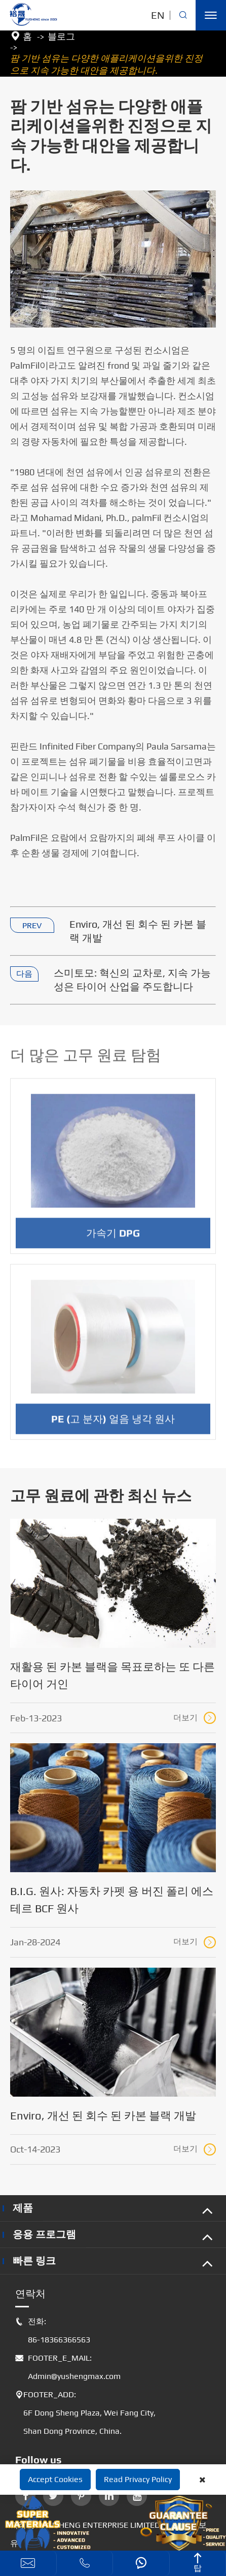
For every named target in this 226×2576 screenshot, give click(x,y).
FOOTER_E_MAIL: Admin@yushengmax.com (68, 2367)
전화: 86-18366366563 (52, 2330)
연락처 (30, 2293)
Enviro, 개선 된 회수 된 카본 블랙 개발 (137, 931)
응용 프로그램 (44, 2234)
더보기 (194, 1718)
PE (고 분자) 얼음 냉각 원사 (113, 1424)
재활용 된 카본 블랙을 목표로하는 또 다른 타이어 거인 (112, 1675)
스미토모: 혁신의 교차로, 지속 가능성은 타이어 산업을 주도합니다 (132, 980)
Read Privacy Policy (138, 2479)
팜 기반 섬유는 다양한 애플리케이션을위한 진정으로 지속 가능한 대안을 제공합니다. (106, 64)
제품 (23, 2207)
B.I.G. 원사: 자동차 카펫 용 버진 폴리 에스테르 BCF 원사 (111, 1899)
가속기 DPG (113, 1238)
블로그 (61, 36)
